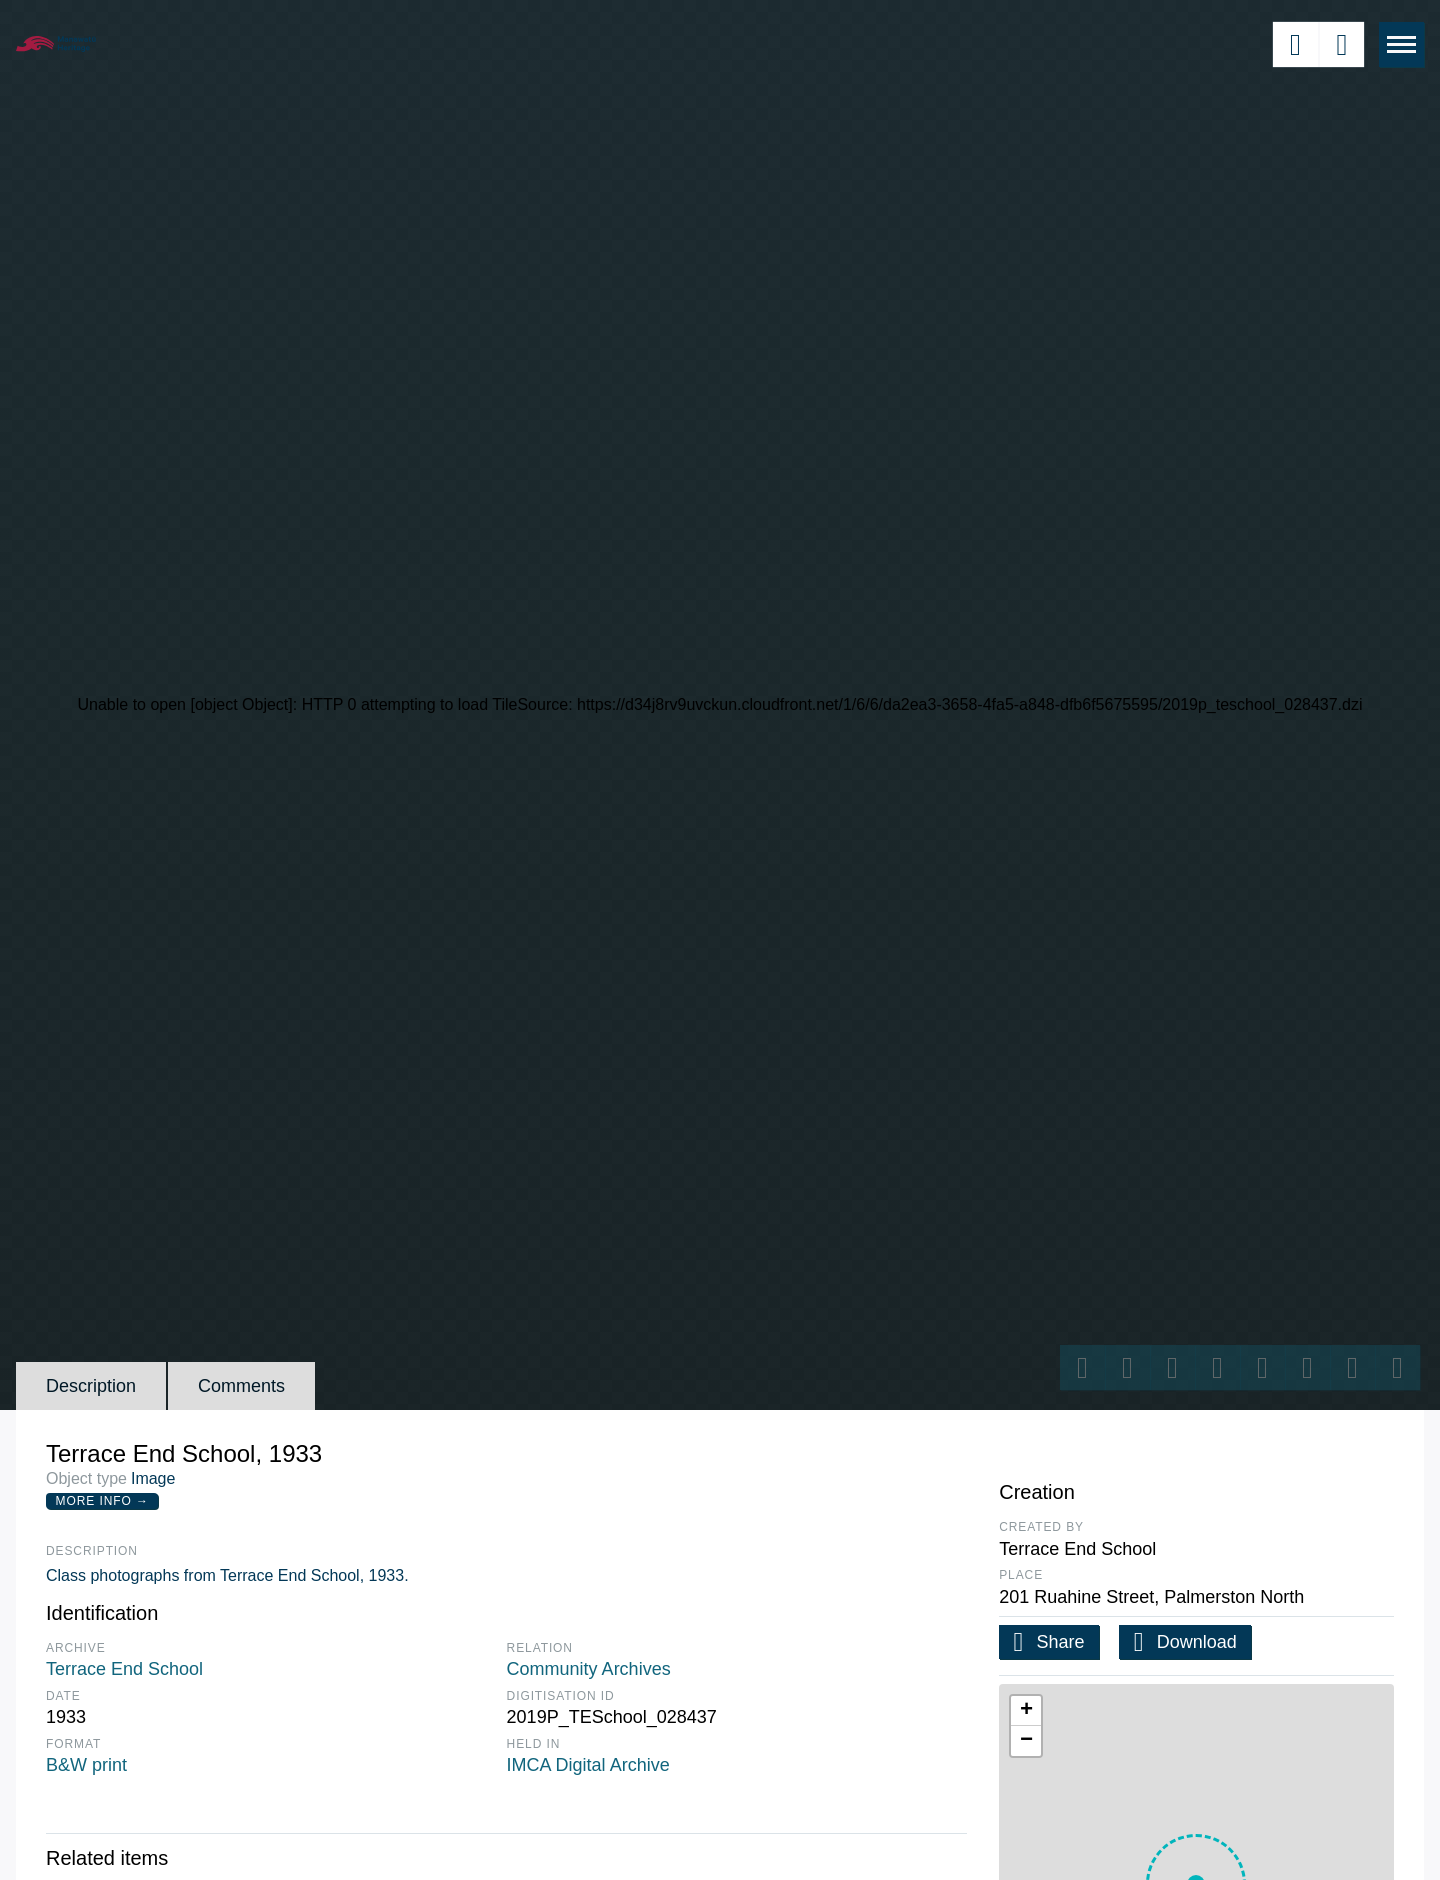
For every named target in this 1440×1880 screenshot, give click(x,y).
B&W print (86, 1765)
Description (91, 1386)
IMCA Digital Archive (588, 1765)
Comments (241, 1386)
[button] (1026, 1711)
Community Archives (589, 1669)
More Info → (102, 1501)
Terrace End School (124, 1669)
